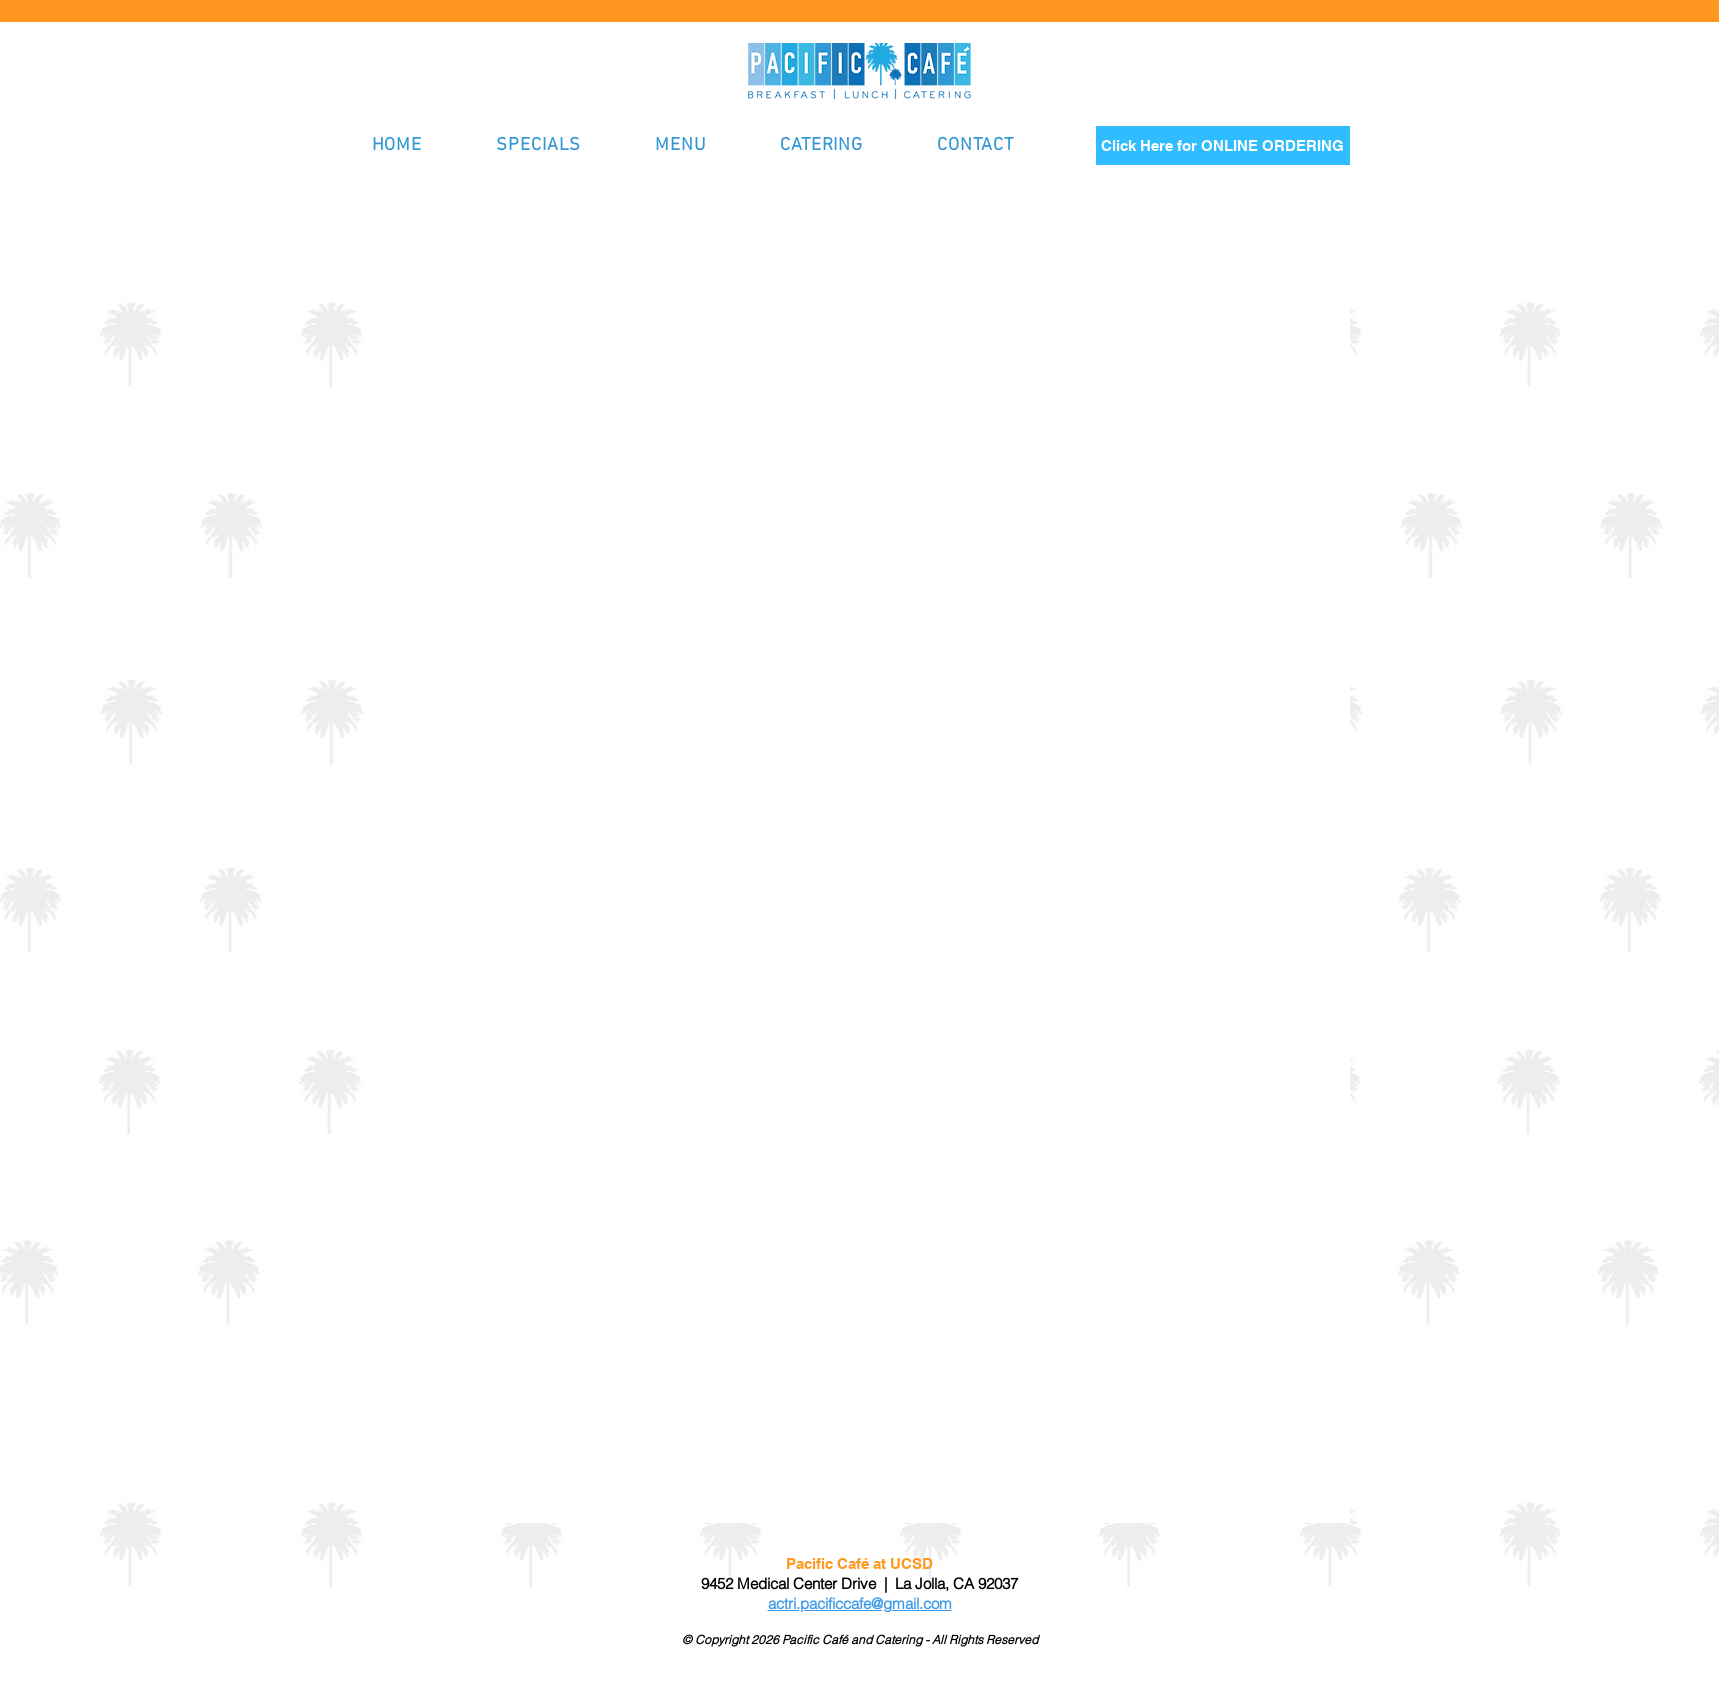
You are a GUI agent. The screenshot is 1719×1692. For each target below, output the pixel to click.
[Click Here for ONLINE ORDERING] (1223, 145)
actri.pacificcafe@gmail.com (860, 1603)
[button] (703, 145)
